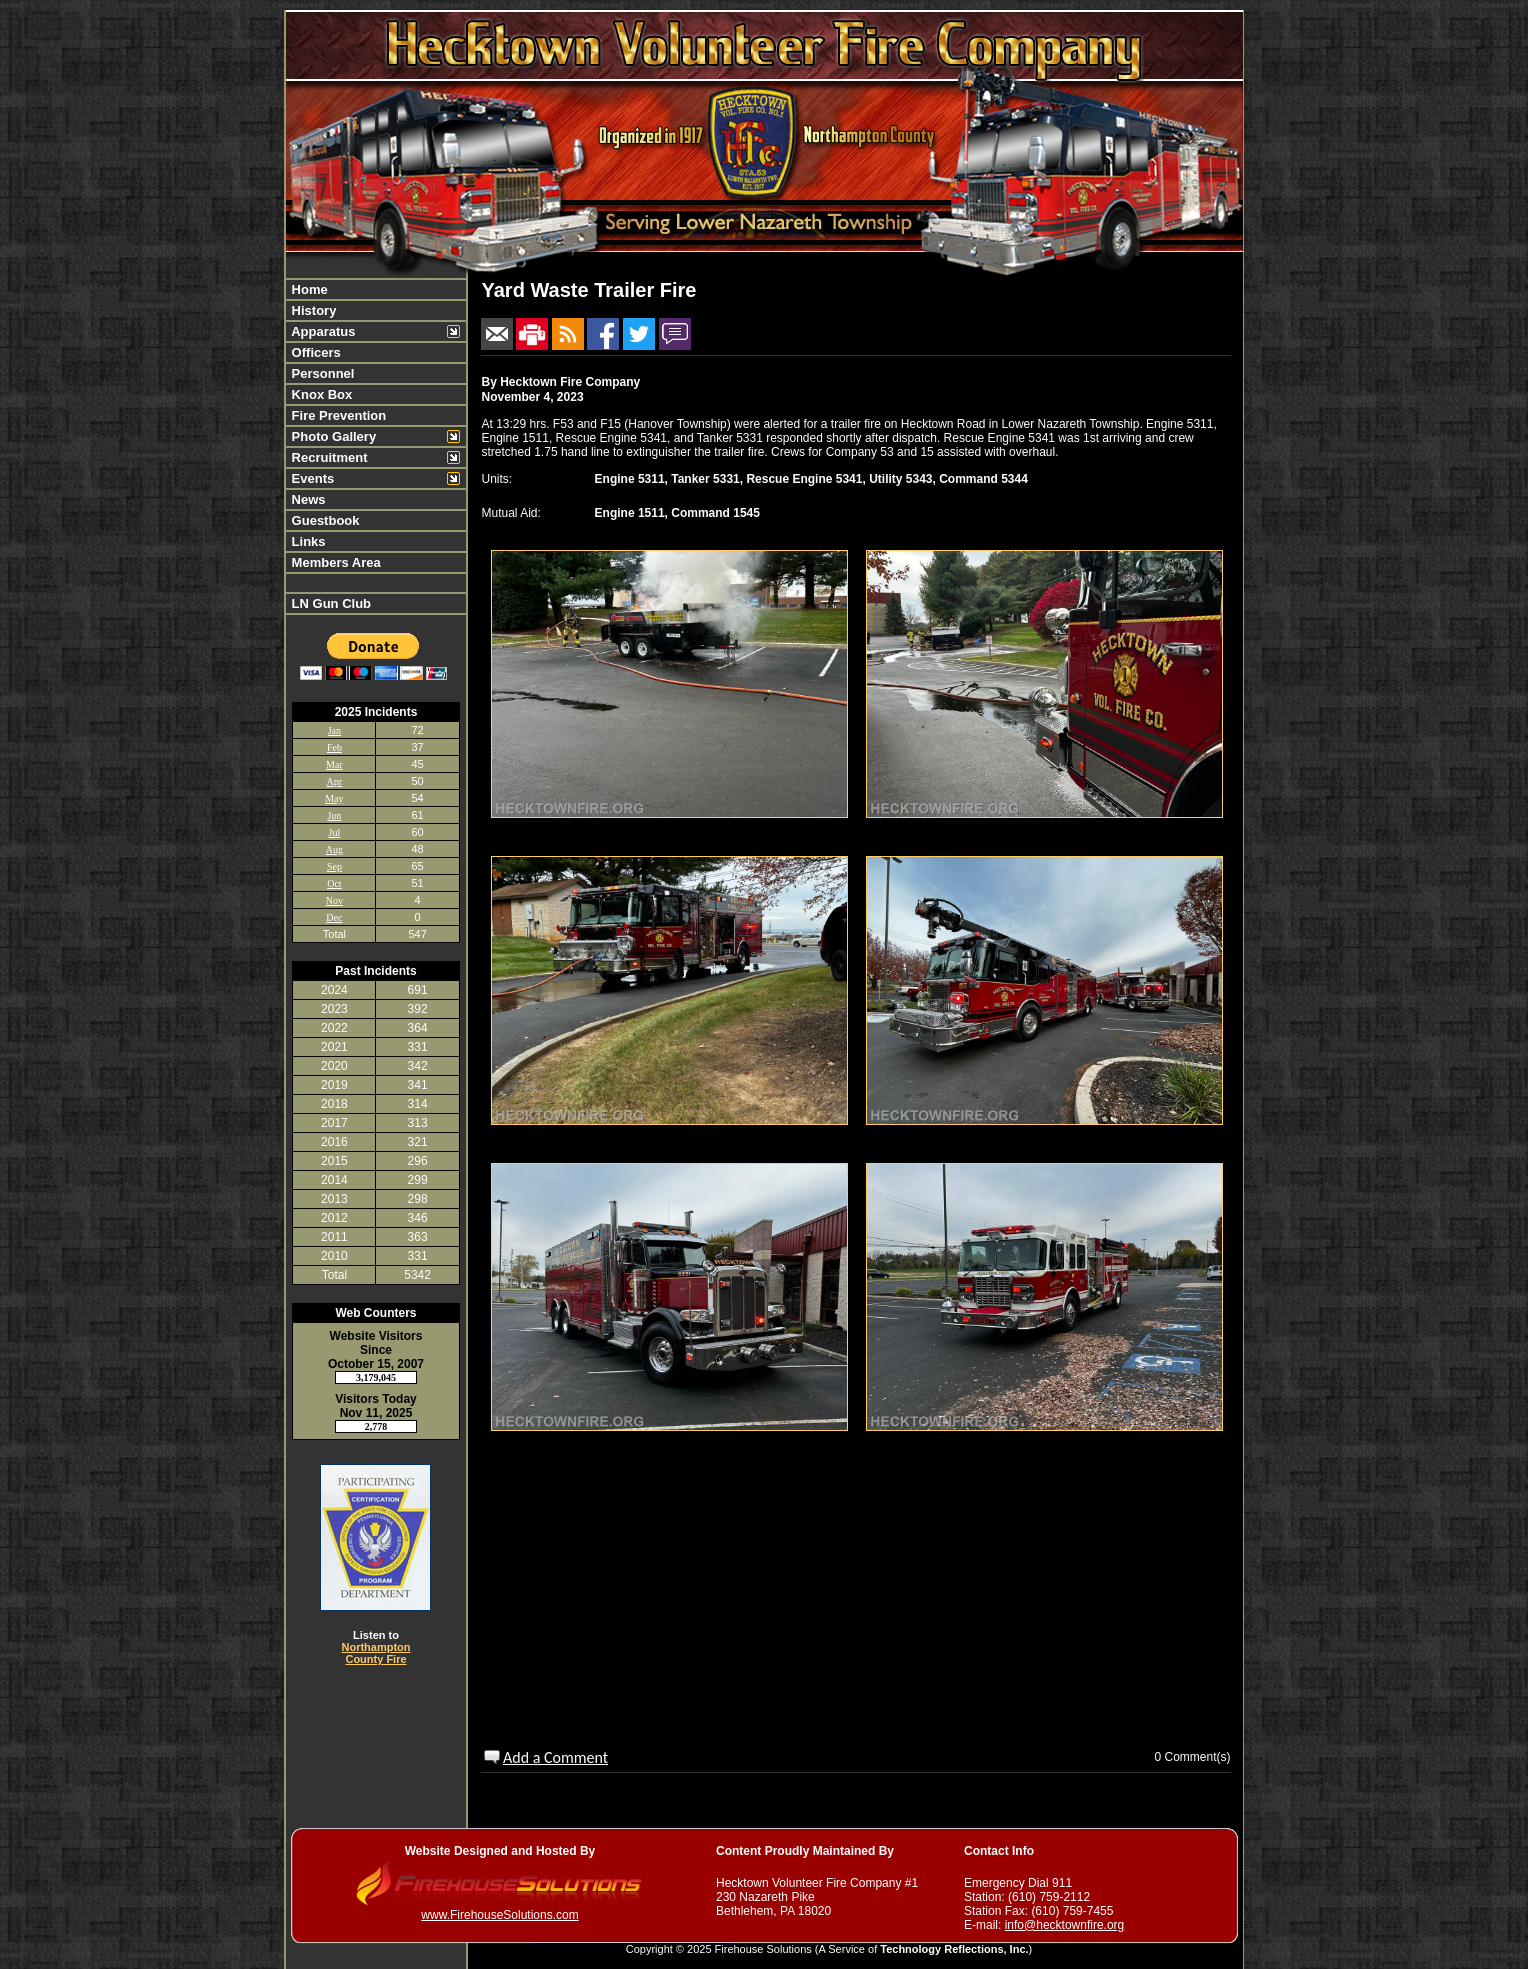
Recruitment (327, 457)
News (307, 499)
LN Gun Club (329, 603)
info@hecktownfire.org (1065, 1925)
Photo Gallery (332, 436)
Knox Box (320, 394)
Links (307, 541)
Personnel (321, 373)
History (312, 310)
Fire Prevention (337, 415)
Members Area (334, 562)
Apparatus (321, 331)
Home (308, 289)
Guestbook (324, 520)
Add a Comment (555, 1757)
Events (311, 478)
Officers (314, 352)
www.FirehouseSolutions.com (499, 1915)
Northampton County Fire (375, 1653)
